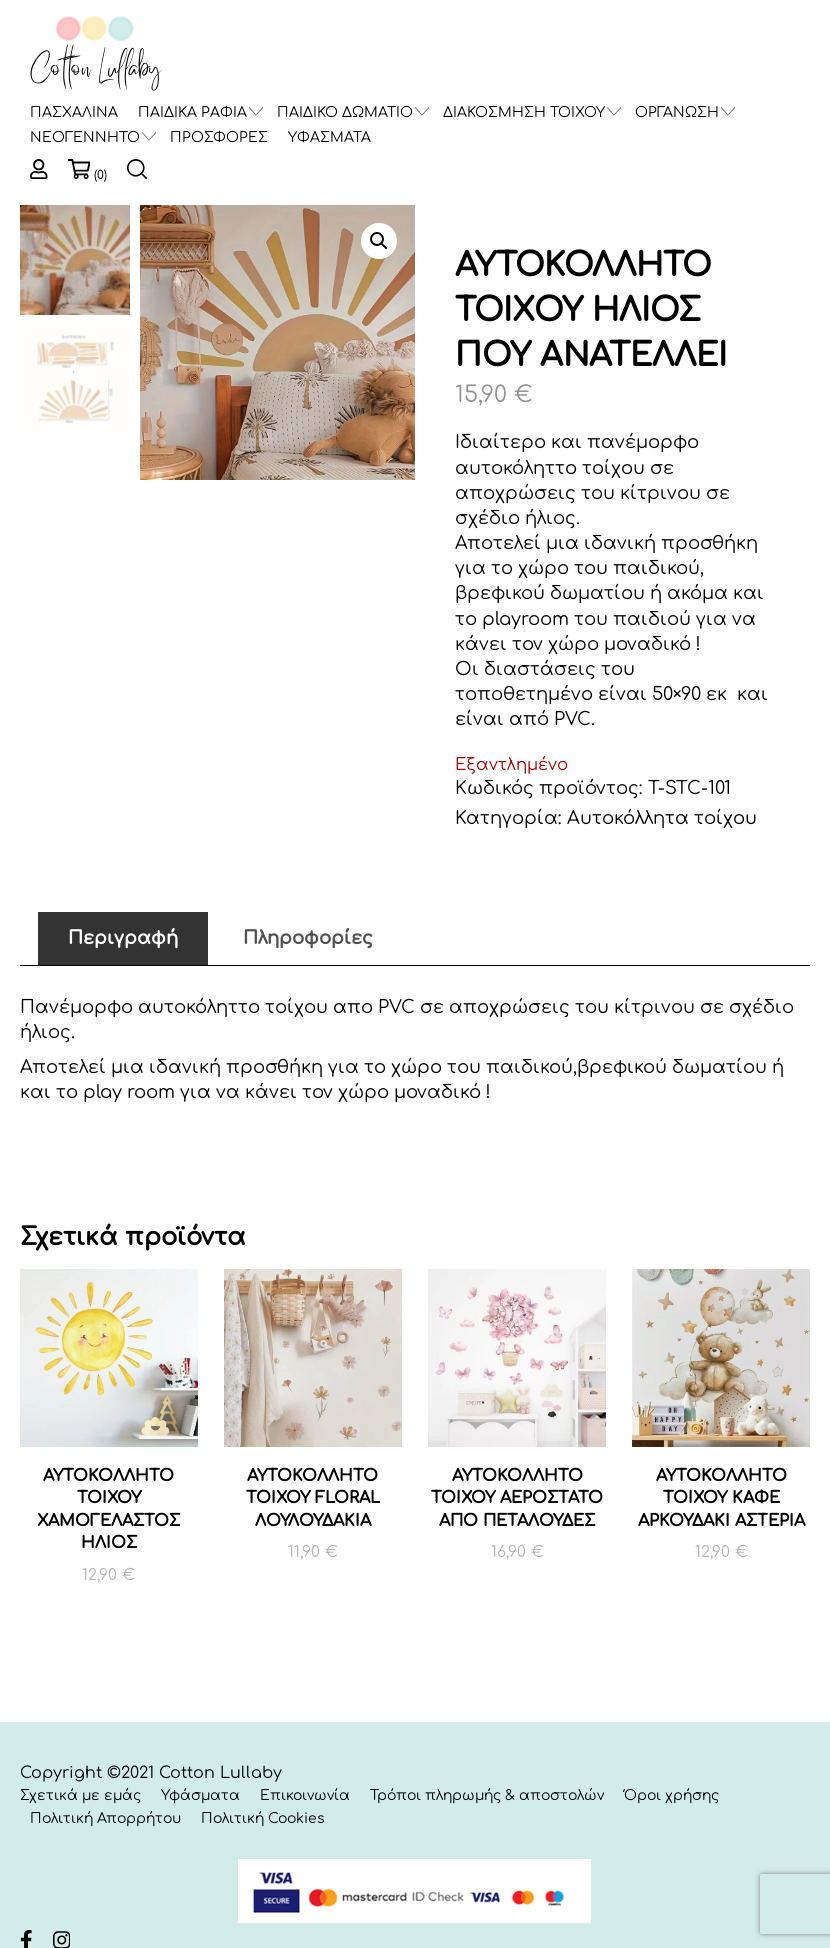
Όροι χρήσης (671, 1795)
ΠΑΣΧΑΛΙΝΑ (74, 112)
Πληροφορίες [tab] (308, 938)
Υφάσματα (200, 1795)
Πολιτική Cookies (263, 1818)
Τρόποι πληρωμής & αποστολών (487, 1795)
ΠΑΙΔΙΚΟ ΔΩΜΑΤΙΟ (345, 112)
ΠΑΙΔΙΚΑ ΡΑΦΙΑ (192, 112)
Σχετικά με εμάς (80, 1795)
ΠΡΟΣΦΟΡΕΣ (219, 137)
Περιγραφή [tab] (123, 938)
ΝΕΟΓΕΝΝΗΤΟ (85, 137)
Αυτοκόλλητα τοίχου (662, 818)
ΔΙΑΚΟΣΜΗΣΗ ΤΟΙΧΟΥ (524, 112)
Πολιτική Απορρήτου (105, 1818)
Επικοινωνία (305, 1795)
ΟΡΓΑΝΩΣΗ (677, 112)
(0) (100, 175)
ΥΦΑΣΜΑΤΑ (329, 137)
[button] (379, 241)
